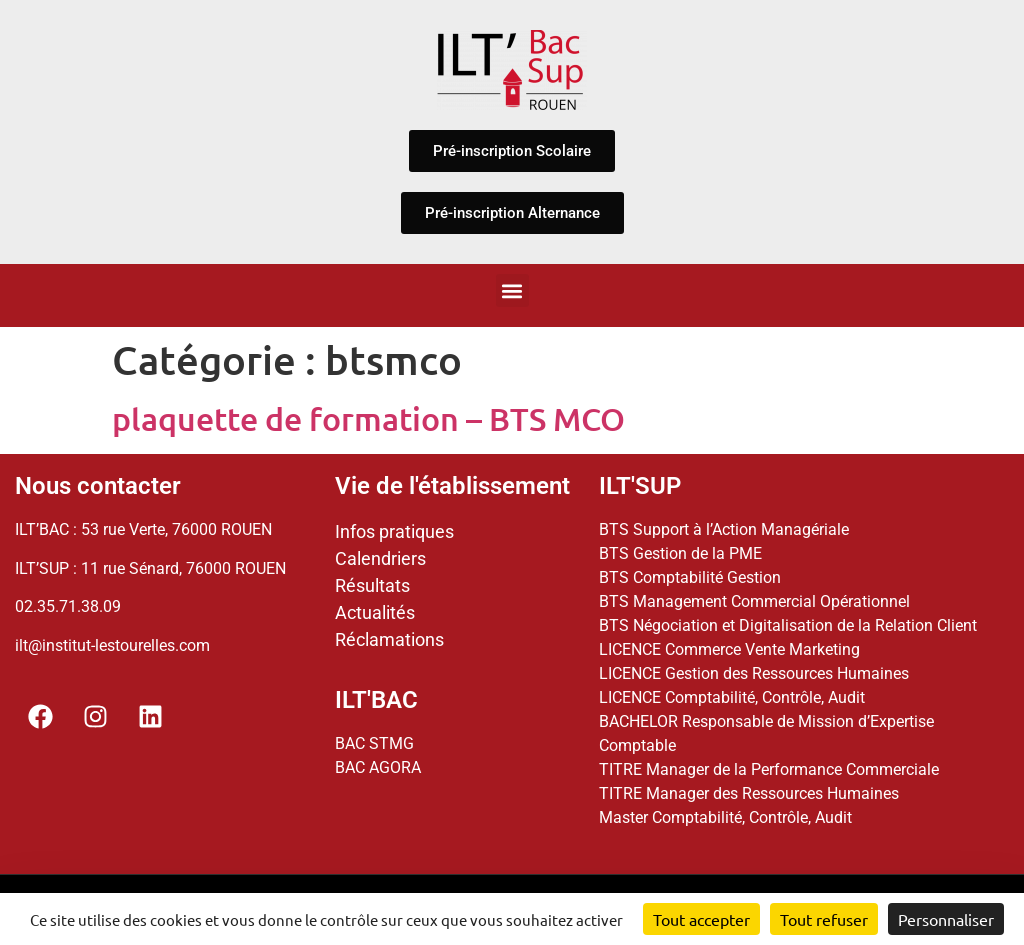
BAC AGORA (378, 767)
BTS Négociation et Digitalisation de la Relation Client (788, 625)
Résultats (372, 585)
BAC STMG (374, 743)
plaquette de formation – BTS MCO (368, 418)
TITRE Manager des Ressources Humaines (749, 793)
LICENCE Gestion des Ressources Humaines (754, 673)
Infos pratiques (394, 531)
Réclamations (389, 639)
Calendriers (380, 558)
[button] (512, 290)
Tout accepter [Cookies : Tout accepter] (701, 919)
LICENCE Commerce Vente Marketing (729, 649)
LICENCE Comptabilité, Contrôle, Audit (732, 697)
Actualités (375, 612)
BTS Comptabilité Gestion (690, 577)
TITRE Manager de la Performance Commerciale (769, 769)
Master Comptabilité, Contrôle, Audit (725, 817)
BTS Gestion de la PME (680, 553)
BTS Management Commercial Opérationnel (754, 601)
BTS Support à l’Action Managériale (724, 529)
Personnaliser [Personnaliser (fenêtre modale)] (946, 919)
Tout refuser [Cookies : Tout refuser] (824, 919)
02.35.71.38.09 (68, 606)
